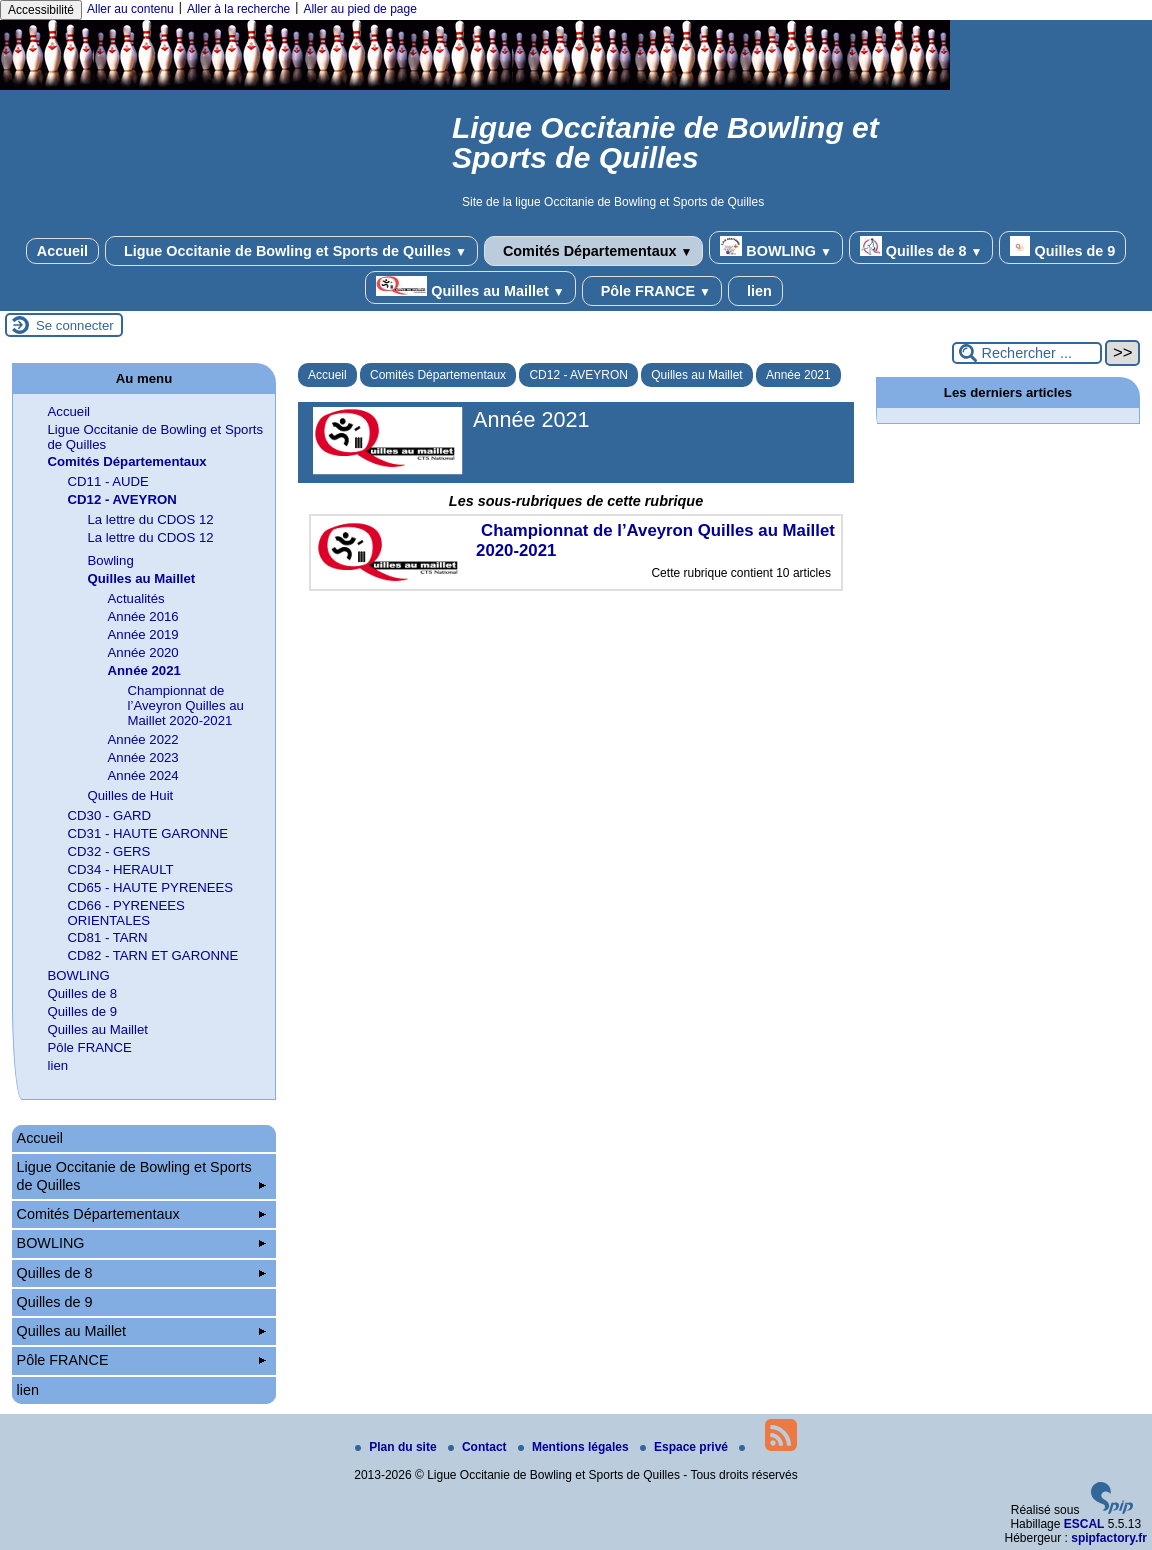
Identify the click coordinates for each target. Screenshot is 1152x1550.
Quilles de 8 (921, 247)
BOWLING (775, 247)
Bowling (111, 560)
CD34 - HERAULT (121, 869)
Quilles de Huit (131, 795)
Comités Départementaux (593, 251)
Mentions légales (575, 1447)
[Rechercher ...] (1027, 353)
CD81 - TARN (108, 937)
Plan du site (397, 1447)
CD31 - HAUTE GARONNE (148, 833)
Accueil (62, 251)
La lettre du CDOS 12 (151, 519)
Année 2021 (798, 375)
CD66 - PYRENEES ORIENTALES (126, 913)
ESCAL (1084, 1524)
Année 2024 (143, 775)
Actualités (136, 598)
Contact (479, 1447)
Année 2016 (143, 616)
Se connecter (75, 325)
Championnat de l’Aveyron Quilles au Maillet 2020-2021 (186, 705)
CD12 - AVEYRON (578, 375)
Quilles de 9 (1062, 247)
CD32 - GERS (109, 851)
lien (755, 291)
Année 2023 (143, 757)
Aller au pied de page (359, 9)
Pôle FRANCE (652, 291)
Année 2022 (143, 739)
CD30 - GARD (110, 815)
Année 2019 (143, 634)
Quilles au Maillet (470, 287)
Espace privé (685, 1447)
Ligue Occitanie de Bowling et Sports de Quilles (291, 251)
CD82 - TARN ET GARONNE (153, 955)
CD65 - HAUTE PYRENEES (151, 887)
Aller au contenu (130, 9)
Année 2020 (143, 652)
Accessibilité (41, 10)
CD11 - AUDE (108, 481)
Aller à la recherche (238, 9)
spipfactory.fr (1109, 1538)
